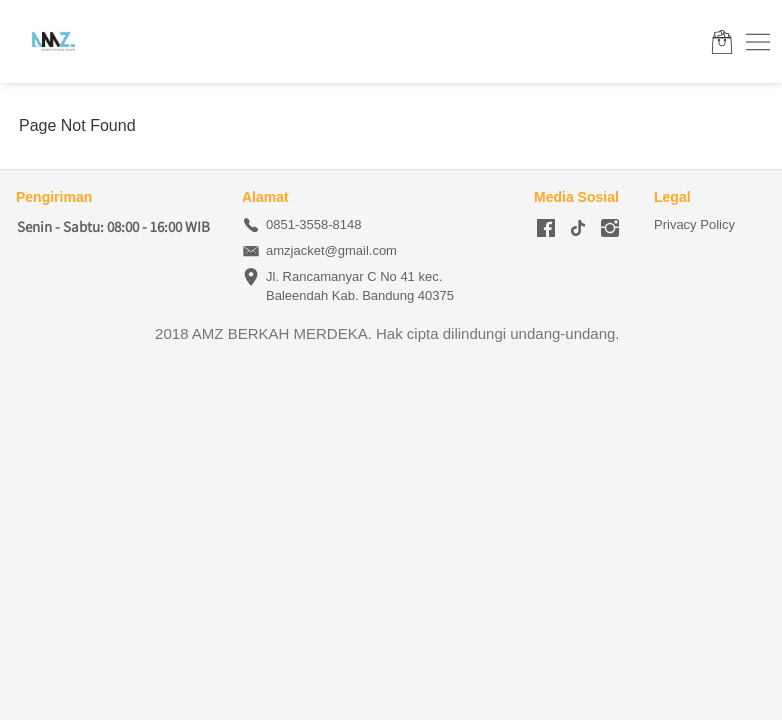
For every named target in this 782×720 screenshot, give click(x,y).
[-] (546, 229)
